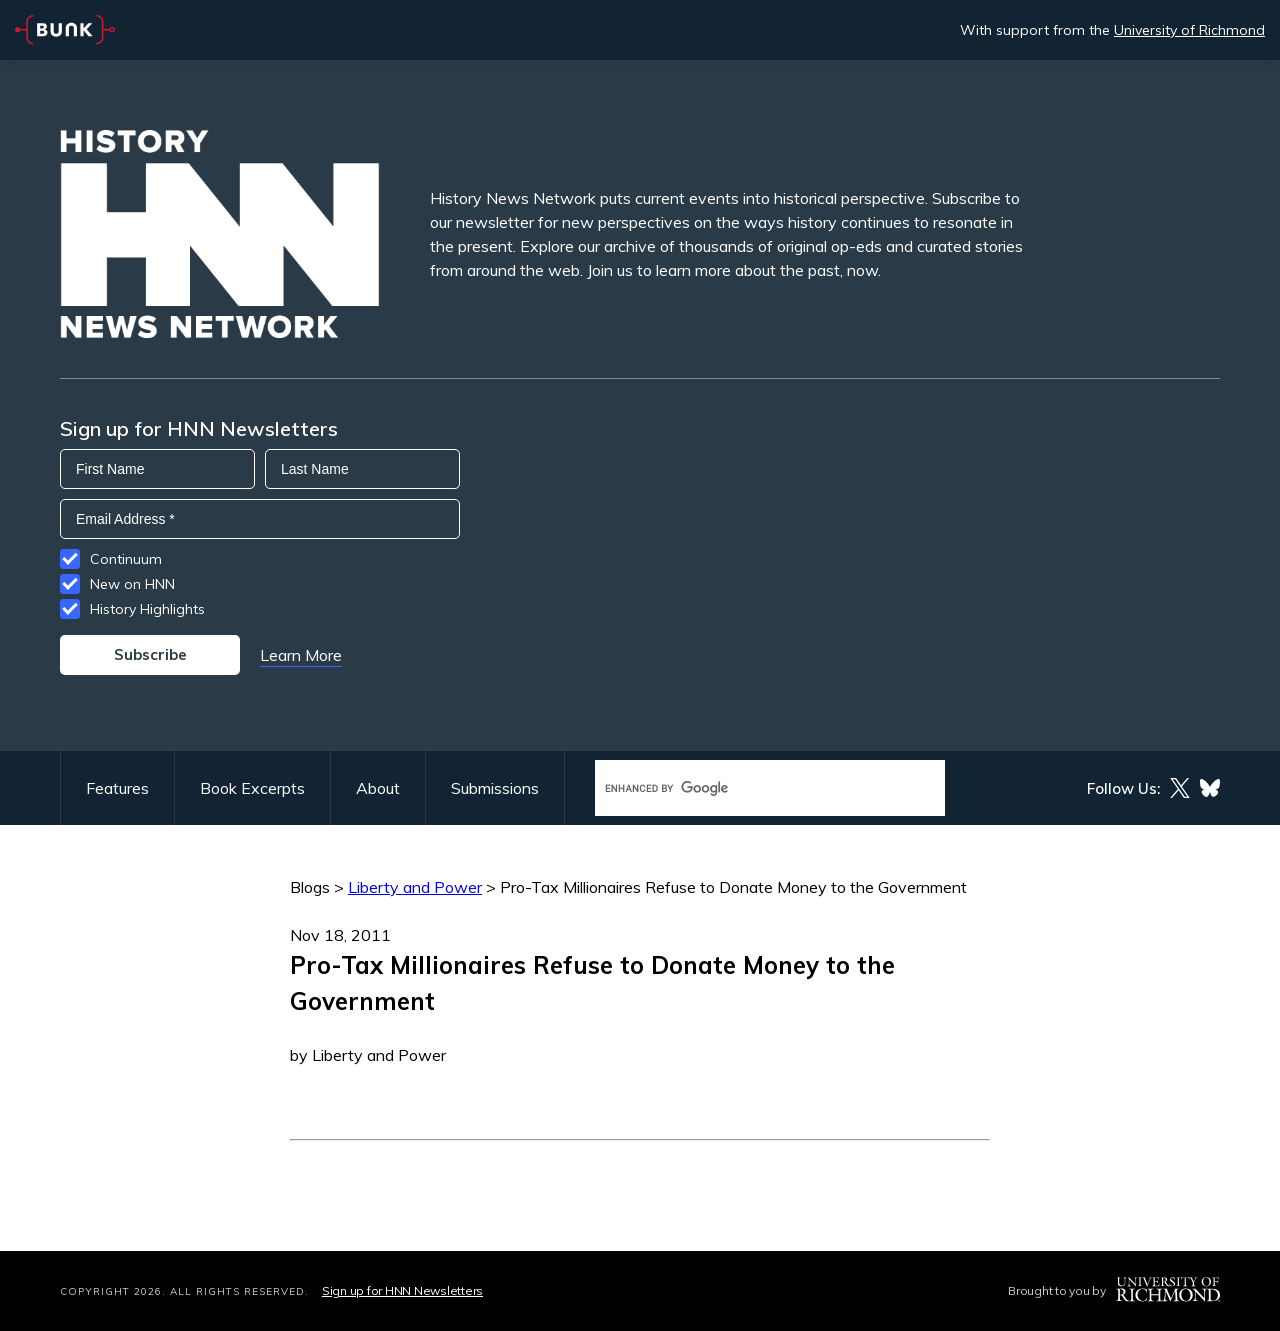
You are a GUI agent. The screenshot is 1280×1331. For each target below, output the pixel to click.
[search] (749, 788)
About (378, 788)
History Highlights (147, 609)
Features (117, 788)
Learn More (301, 655)
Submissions (495, 788)
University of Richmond (1189, 30)
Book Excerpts (252, 788)
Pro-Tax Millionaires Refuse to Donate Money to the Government (733, 887)
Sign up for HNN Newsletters (402, 1290)
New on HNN (132, 584)
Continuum (126, 559)
